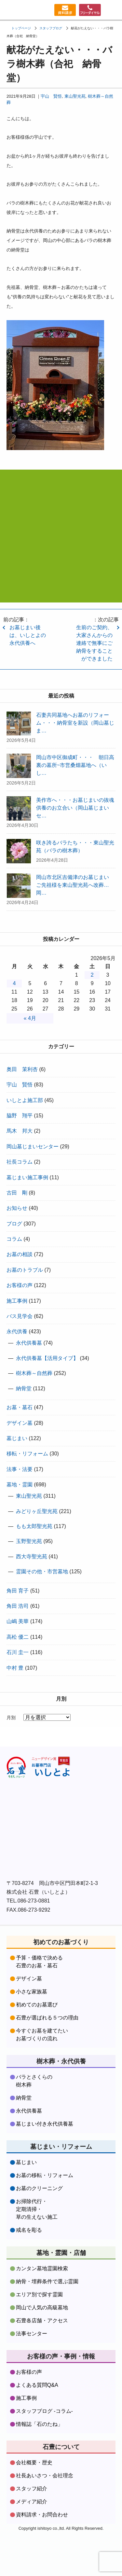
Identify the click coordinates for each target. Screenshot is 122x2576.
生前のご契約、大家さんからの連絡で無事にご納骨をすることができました (94, 643)
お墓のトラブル (25, 1270)
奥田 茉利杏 (22, 1069)
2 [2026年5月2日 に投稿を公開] (92, 975)
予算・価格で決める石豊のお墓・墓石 (39, 1961)
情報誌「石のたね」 (39, 2424)
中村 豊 (15, 1668)
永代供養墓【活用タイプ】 (47, 1358)
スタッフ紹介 (31, 2488)
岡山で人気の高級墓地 (42, 2307)
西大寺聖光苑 (31, 1556)
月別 (11, 1717)
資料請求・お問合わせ (42, 2514)
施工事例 (17, 1301)
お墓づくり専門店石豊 (11, 10)
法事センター (31, 2333)
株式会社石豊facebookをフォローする (61, 1805)
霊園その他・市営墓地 (42, 1571)
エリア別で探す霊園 (39, 2294)
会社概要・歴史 (34, 2462)
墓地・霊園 (20, 1484)
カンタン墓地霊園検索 (42, 2268)
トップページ (21, 28)
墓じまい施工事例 (27, 1177)
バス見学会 (20, 1316)
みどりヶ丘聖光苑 (37, 1511)
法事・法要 (20, 1469)
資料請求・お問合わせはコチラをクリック (61, 580)
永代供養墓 (29, 1343)
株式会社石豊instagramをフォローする (61, 1852)
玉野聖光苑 (29, 1541)
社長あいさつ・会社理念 (44, 2475)
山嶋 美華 (18, 1621)
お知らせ (17, 1208)
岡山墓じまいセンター (33, 1146)
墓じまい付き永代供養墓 (44, 2124)
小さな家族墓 (31, 1991)
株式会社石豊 (39, 1767)
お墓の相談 (20, 1254)
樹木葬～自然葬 (34, 1373)
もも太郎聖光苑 (34, 1526)
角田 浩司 (18, 1606)
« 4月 (30, 1018)
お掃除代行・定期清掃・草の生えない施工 (37, 2209)
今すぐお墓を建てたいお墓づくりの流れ (42, 2034)
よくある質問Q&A (37, 2385)
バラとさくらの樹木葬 (34, 2081)
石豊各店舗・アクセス (42, 2320)
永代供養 (17, 1331)
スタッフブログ (50, 28)
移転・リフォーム (27, 1453)
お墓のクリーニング (39, 2188)
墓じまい (17, 1438)
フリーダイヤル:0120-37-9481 (61, 545)
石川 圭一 (18, 1652)
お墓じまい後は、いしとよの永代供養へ (27, 635)
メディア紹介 (31, 2501)
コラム (14, 1239)
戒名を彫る (29, 2230)
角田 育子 (18, 1590)
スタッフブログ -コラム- (44, 2411)
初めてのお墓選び (37, 2004)
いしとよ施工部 (25, 1100)
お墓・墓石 (20, 1407)
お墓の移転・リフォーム (44, 2175)
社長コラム (20, 1162)
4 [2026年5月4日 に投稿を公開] (14, 983)
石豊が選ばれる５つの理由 (47, 2017)
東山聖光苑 (75, 96)
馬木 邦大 (20, 1131)
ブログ (14, 1223)
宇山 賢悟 (51, 96)
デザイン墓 (20, 1423)
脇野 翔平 (20, 1115)
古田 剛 (17, 1193)
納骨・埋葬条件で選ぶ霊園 (47, 2281)
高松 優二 (18, 1637)
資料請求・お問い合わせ (62, 9)
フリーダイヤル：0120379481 (89, 9)
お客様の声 (20, 1285)
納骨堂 (24, 1388)
